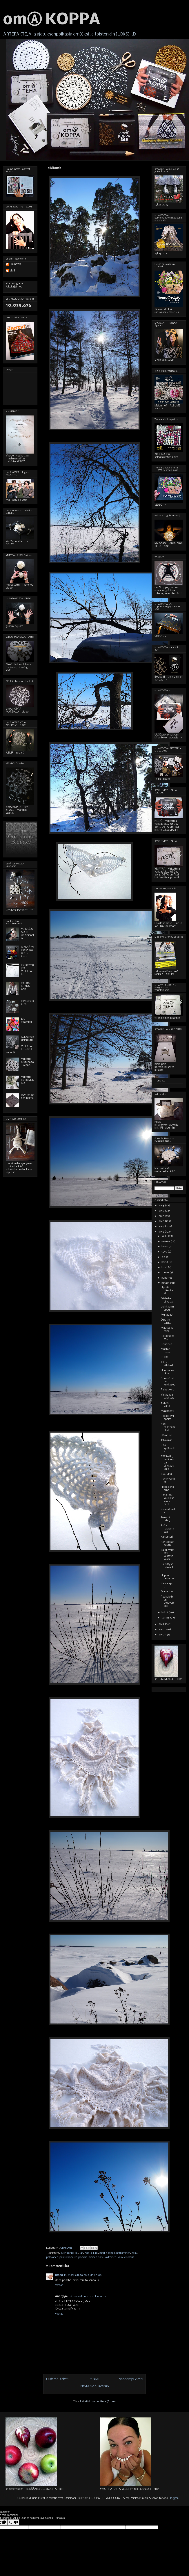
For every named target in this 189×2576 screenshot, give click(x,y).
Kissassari (167, 1536)
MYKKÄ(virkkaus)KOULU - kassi (27, 952)
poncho (83, 2257)
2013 (162, 1231)
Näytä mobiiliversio (94, 2386)
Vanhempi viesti (131, 2379)
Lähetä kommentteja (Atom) (98, 2401)
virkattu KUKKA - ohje (26, 986)
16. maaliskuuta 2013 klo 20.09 (83, 2275)
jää (81, 2253)
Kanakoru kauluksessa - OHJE (167, 1500)
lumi (95, 2253)
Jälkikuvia (166, 1440)
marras (166, 1241)
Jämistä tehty (165, 1519)
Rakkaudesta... (167, 1338)
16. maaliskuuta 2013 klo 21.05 (88, 2296)
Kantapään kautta (167, 1544)
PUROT (165, 1357)
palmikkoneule (68, 2257)
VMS (12, 270)
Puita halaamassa (167, 1528)
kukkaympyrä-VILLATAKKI (27, 970)
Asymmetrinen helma (27, 1096)
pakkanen (52, 2257)
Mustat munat (166, 1351)
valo (120, 2257)
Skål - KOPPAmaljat (168, 1427)
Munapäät (167, 1314)
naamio (110, 2253)
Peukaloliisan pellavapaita (167, 1601)
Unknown (15, 264)
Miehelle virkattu (167, 1300)
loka (164, 1246)
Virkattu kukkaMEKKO (27, 1080)
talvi (100, 2257)
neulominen (123, 2253)
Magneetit (167, 1411)
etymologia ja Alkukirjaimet (14, 285)
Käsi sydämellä (168, 1448)
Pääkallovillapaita (167, 1418)
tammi (165, 1617)
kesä (164, 1267)
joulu (164, 1236)
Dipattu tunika (166, 1321)
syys (164, 1251)
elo (163, 1257)
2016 (162, 1216)
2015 (162, 1221)
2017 (162, 1210)
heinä (165, 1262)
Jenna (59, 2275)
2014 (162, 1226)
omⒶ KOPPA (51, 20)
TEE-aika (166, 1473)
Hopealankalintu (167, 1489)
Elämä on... (167, 1435)
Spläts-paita (165, 1404)
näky (134, 2253)
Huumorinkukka (167, 1372)
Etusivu (94, 2379)
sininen (93, 2257)
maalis (165, 1283)
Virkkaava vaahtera (168, 1396)
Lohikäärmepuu (167, 1308)
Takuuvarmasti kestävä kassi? (168, 1555)
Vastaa (59, 2285)
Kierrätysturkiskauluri (167, 1567)
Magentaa (167, 1591)
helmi (165, 1612)
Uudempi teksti (57, 2379)
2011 (161, 1629)
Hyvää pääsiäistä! (168, 1290)
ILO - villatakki (26, 1020)
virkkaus (129, 2257)
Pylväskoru (167, 1389)
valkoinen (110, 2257)
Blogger (173, 2498)
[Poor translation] (13, 2522)
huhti (164, 1277)
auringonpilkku (69, 2253)
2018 (162, 1205)
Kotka (88, 2253)
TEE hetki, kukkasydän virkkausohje (167, 1462)
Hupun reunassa (168, 1577)
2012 (162, 1624)
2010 (162, 1634)
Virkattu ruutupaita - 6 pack (27, 1062)
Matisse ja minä (167, 1329)
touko (165, 1272)
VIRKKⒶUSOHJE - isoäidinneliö (27, 934)
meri (102, 2253)
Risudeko (166, 1344)
